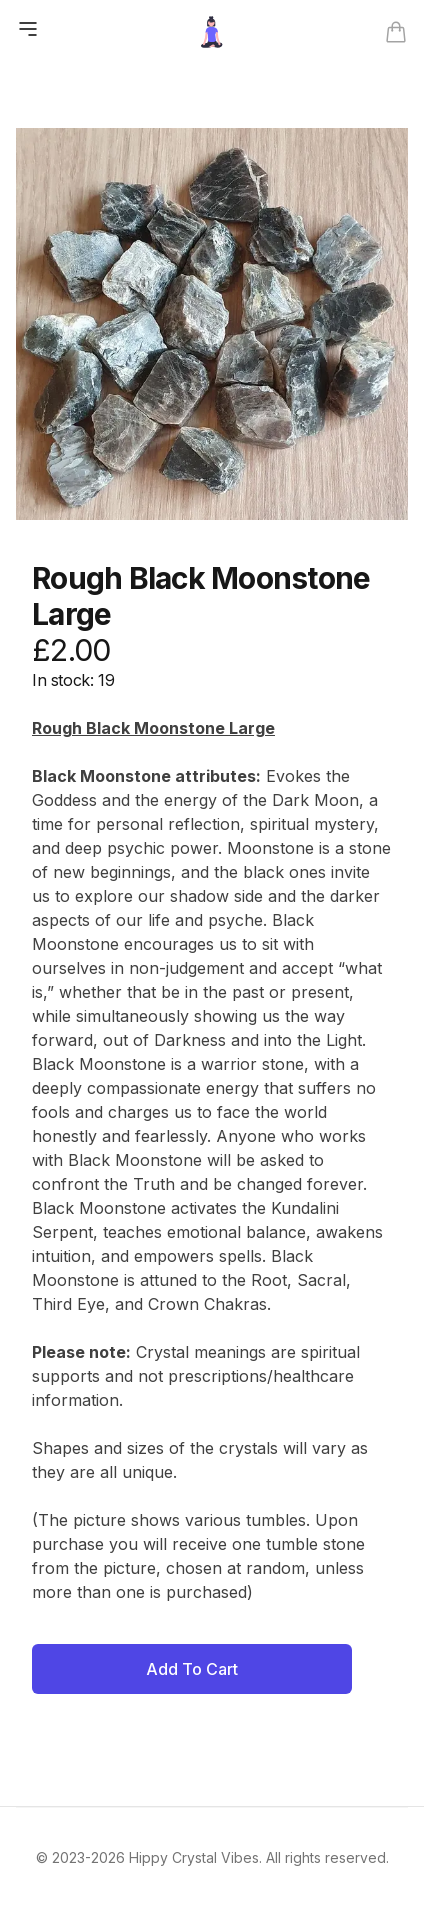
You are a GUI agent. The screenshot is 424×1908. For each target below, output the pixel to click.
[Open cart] (396, 32)
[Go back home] (212, 32)
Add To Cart (192, 1669)
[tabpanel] (212, 324)
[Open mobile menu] (28, 29)
